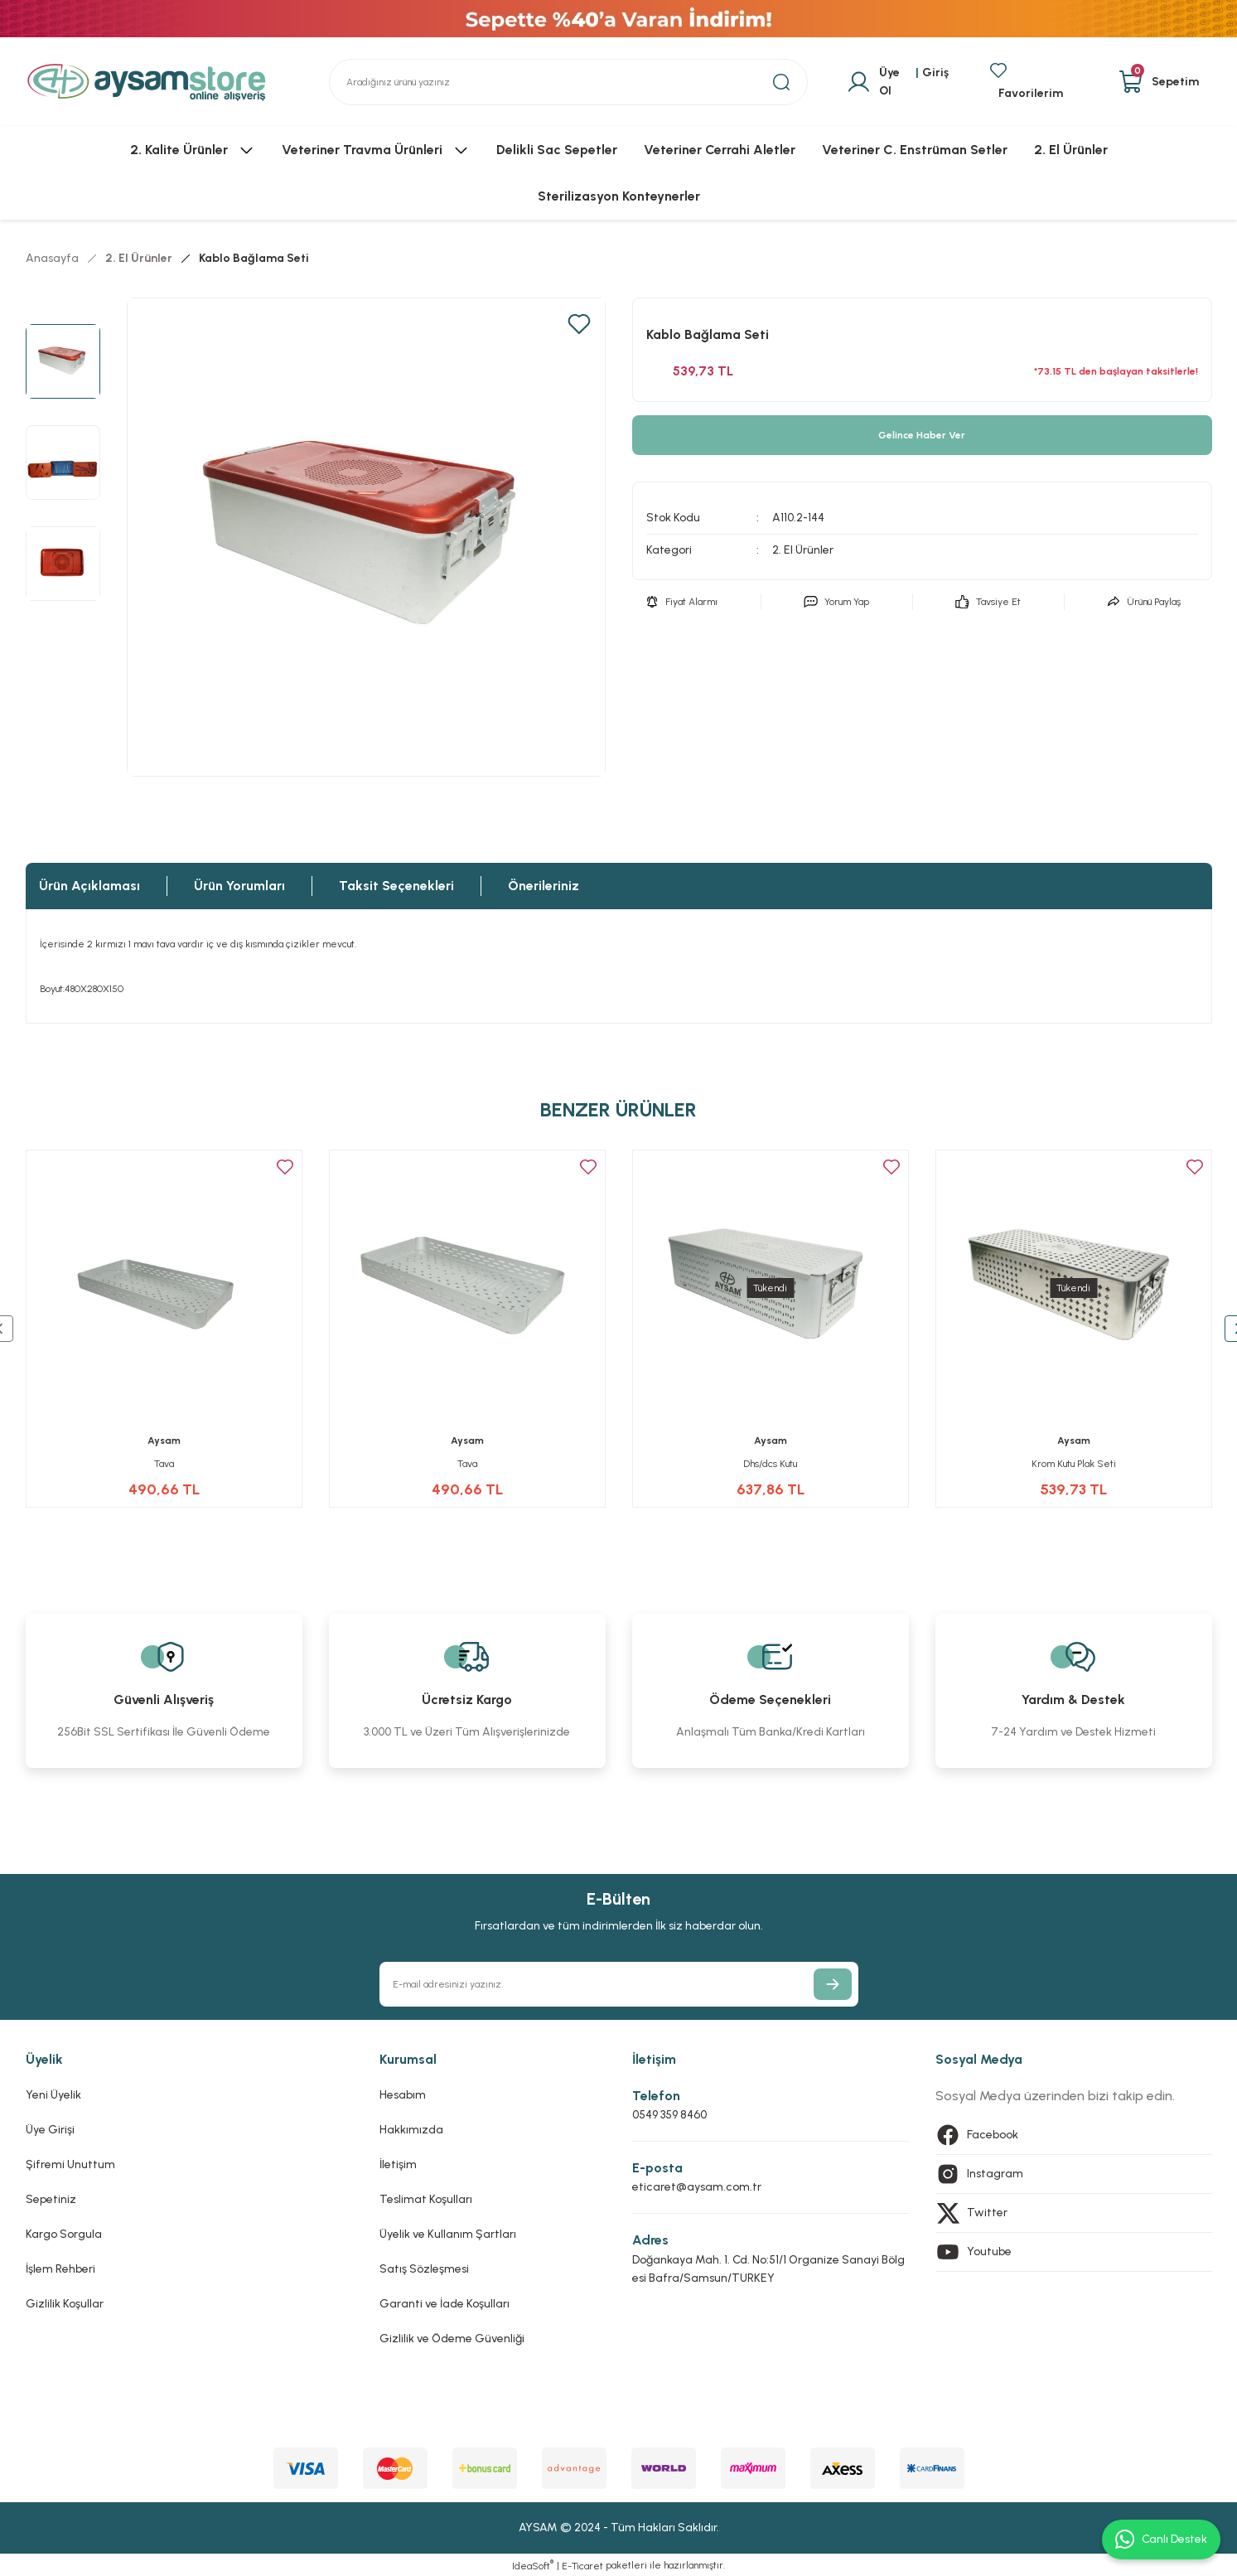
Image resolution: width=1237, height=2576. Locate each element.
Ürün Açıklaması (89, 885)
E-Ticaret (582, 2566)
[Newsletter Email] (618, 1984)
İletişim (398, 2164)
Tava (164, 1464)
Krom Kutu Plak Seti (1074, 1464)
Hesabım (402, 2095)
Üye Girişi (50, 2130)
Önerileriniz (543, 885)
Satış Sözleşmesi (424, 2269)
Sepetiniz (51, 2199)
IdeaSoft (532, 2565)
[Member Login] (898, 82)
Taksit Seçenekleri (396, 885)
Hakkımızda (411, 2130)
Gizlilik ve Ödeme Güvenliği (451, 2338)
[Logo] (147, 82)
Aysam (164, 1440)
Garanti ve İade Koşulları (444, 2304)
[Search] (568, 82)
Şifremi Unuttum (70, 2164)
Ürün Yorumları (239, 885)
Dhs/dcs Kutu (770, 1464)
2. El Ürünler (803, 550)
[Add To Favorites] (579, 324)
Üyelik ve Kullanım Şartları (447, 2234)
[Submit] (833, 1984)
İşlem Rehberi (60, 2269)
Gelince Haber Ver (921, 435)
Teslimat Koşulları (425, 2199)
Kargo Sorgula (64, 2234)
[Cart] (1159, 82)
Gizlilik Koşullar (65, 2304)
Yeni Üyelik (53, 2095)
